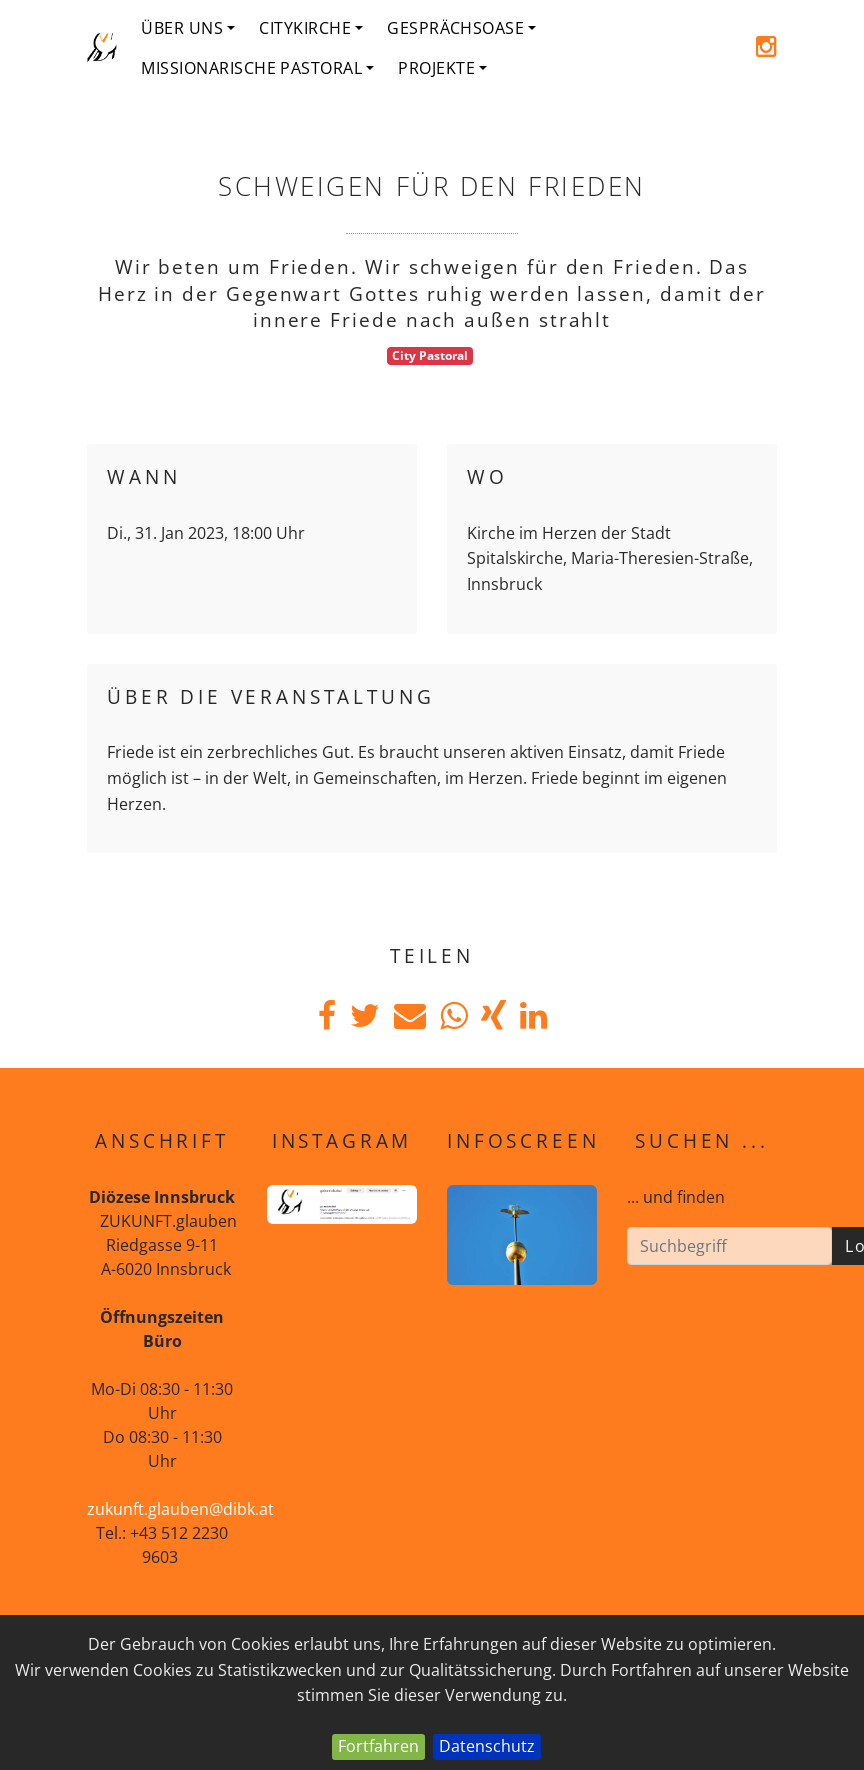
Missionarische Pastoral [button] (257, 68)
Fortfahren (378, 1746)
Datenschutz (487, 1746)
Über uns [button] (188, 28)
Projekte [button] (442, 68)
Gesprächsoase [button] (461, 28)
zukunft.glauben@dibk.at (180, 1509)
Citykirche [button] (311, 28)
